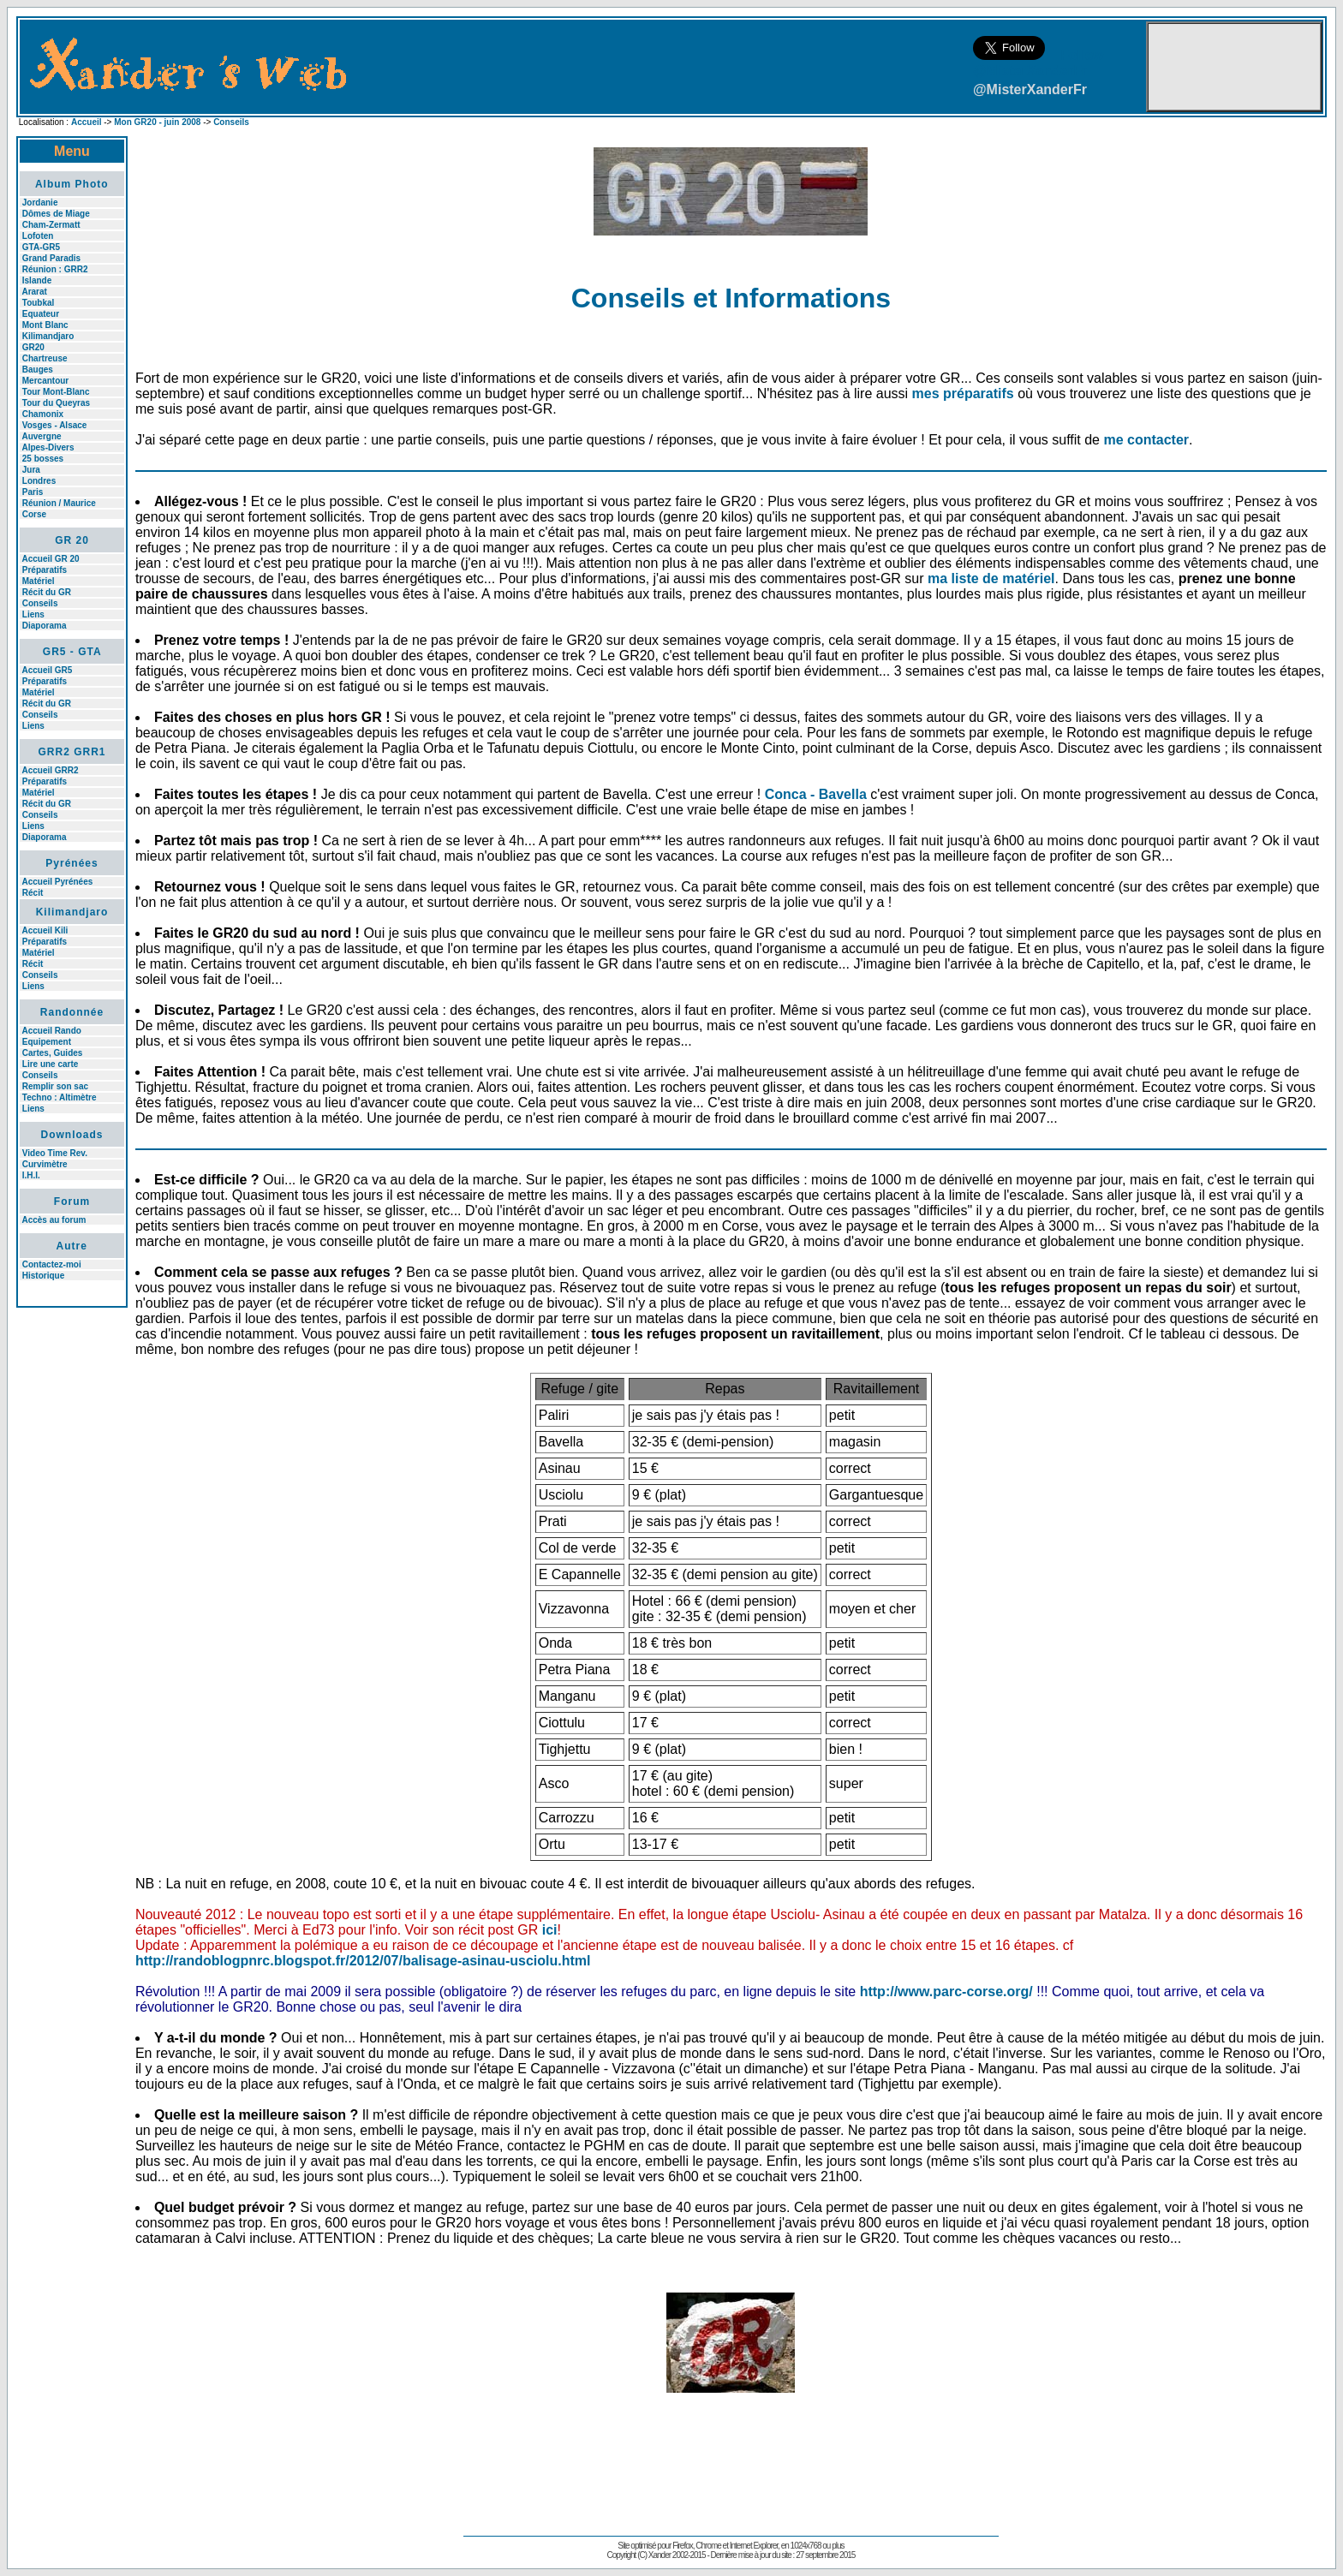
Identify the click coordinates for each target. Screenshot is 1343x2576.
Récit (32, 892)
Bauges (37, 369)
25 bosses (42, 458)
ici (550, 1930)
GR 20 (72, 540)
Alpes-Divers (47, 447)
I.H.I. (31, 1175)
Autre (72, 1246)
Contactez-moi (51, 1264)
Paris (32, 492)
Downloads (71, 1135)
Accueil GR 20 (50, 559)
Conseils (231, 122)
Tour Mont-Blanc (56, 392)
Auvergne (41, 436)
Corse (34, 514)
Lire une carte (50, 1064)
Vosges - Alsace (54, 425)
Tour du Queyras (56, 403)
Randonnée (72, 1012)
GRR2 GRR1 (71, 752)
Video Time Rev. (54, 1153)
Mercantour (45, 380)
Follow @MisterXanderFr (1038, 63)
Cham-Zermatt (51, 225)
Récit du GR (46, 592)
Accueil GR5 (46, 670)
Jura (31, 469)
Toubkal (38, 302)
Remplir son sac (55, 1086)
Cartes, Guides (52, 1053)
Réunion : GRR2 (55, 269)
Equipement (46, 1041)
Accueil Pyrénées (57, 881)
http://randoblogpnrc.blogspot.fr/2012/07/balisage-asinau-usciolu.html (363, 1960)
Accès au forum (53, 1220)
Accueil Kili (44, 930)
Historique (43, 1275)
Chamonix (42, 414)
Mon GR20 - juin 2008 (157, 122)
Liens (33, 614)
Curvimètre (45, 1164)
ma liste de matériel (991, 578)
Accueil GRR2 (49, 770)
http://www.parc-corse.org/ (946, 1991)
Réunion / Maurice (59, 503)
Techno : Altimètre (59, 1097)
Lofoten (38, 236)
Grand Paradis (51, 258)
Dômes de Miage (56, 213)
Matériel (38, 581)
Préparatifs (44, 570)
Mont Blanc (45, 325)
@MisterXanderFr (1030, 89)
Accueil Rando (51, 1030)
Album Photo (72, 184)
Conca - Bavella (816, 794)
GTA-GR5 (41, 247)
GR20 (33, 347)
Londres (39, 481)
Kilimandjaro (48, 336)
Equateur (40, 314)
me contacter (1146, 439)
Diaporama (44, 625)
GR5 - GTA (72, 652)
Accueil (86, 122)
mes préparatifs (963, 393)
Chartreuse (45, 358)
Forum (72, 1202)
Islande (36, 280)
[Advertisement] (72, 1580)
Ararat (33, 291)
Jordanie (40, 202)
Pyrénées (71, 863)
